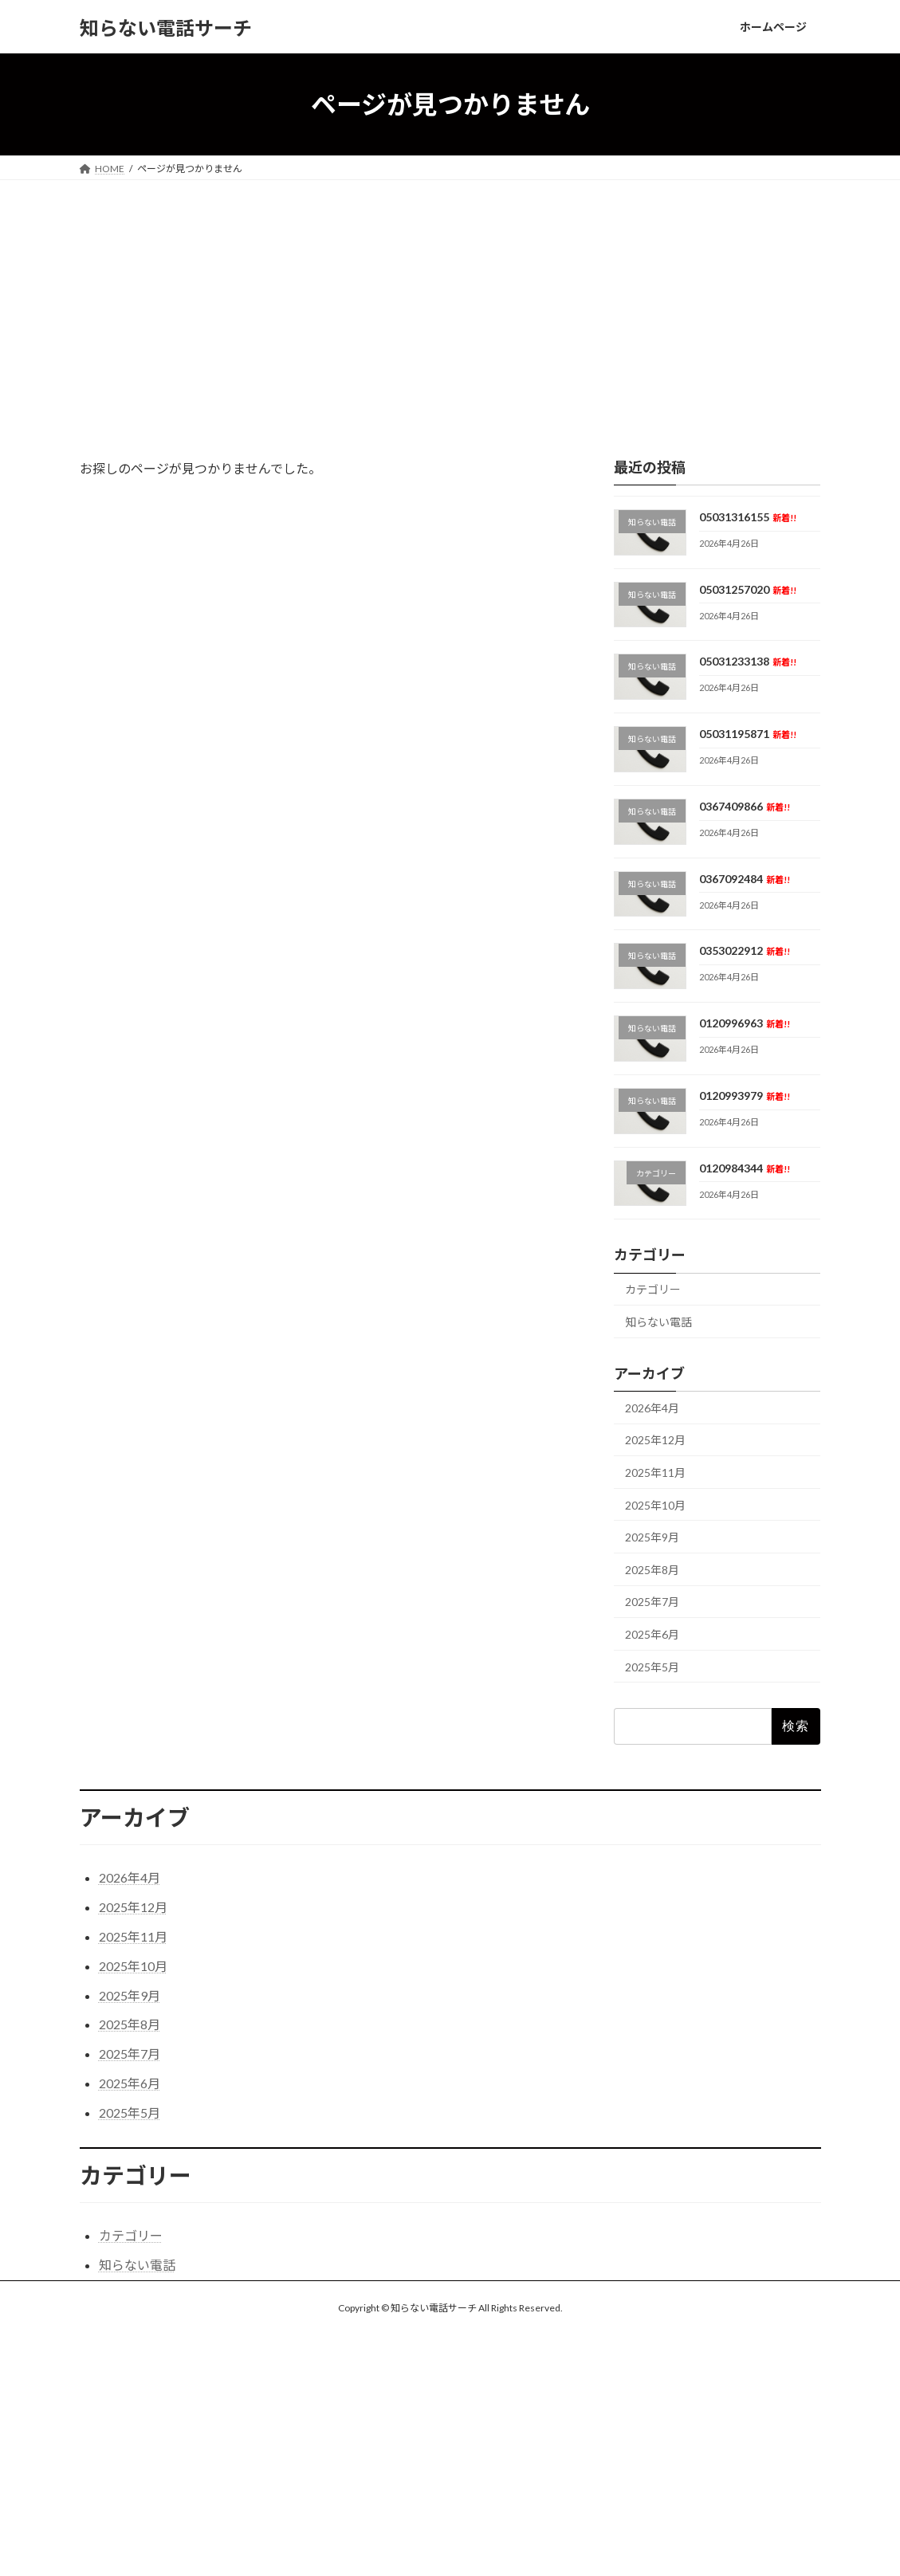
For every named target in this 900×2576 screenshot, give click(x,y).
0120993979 (744, 1095)
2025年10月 (655, 1505)
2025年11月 (655, 1472)
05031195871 (747, 733)
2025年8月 (652, 1570)
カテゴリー (653, 1290)
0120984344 (744, 1168)
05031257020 (747, 589)
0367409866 (744, 806)
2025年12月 (655, 1440)
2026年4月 (652, 1408)
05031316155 (747, 517)
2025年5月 (652, 1667)
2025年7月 (652, 1602)
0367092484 (744, 879)
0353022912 (744, 951)
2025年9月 (652, 1537)
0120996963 (744, 1023)
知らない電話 (658, 1322)
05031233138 (747, 662)
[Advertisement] (450, 299)
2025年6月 (652, 1634)
